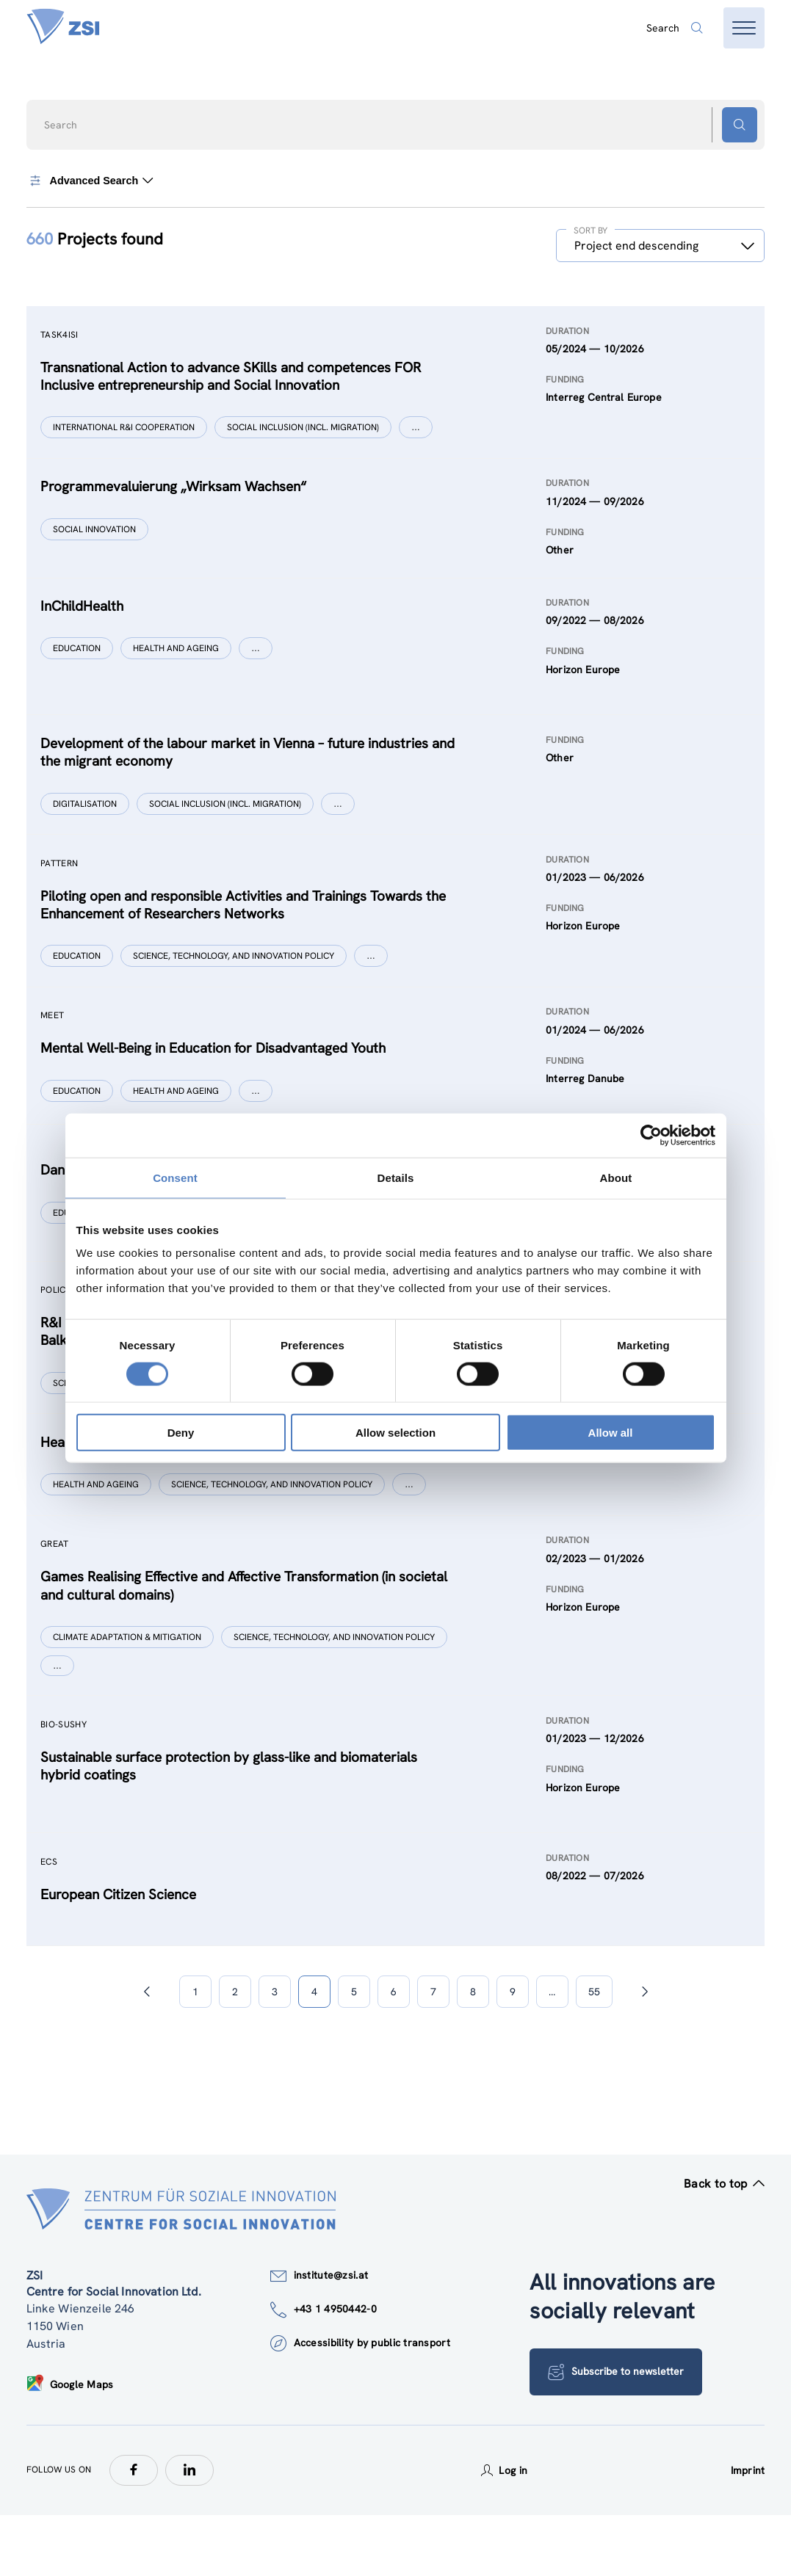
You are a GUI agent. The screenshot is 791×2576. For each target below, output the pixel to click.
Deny (181, 1432)
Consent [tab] (175, 1177)
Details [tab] (396, 1177)
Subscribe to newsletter (617, 2433)
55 (594, 2052)
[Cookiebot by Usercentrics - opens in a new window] (651, 1135)
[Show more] (419, 430)
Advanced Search (91, 180)
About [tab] (616, 1177)
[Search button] (739, 124)
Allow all (610, 1432)
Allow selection (395, 1432)
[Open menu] (744, 27)
